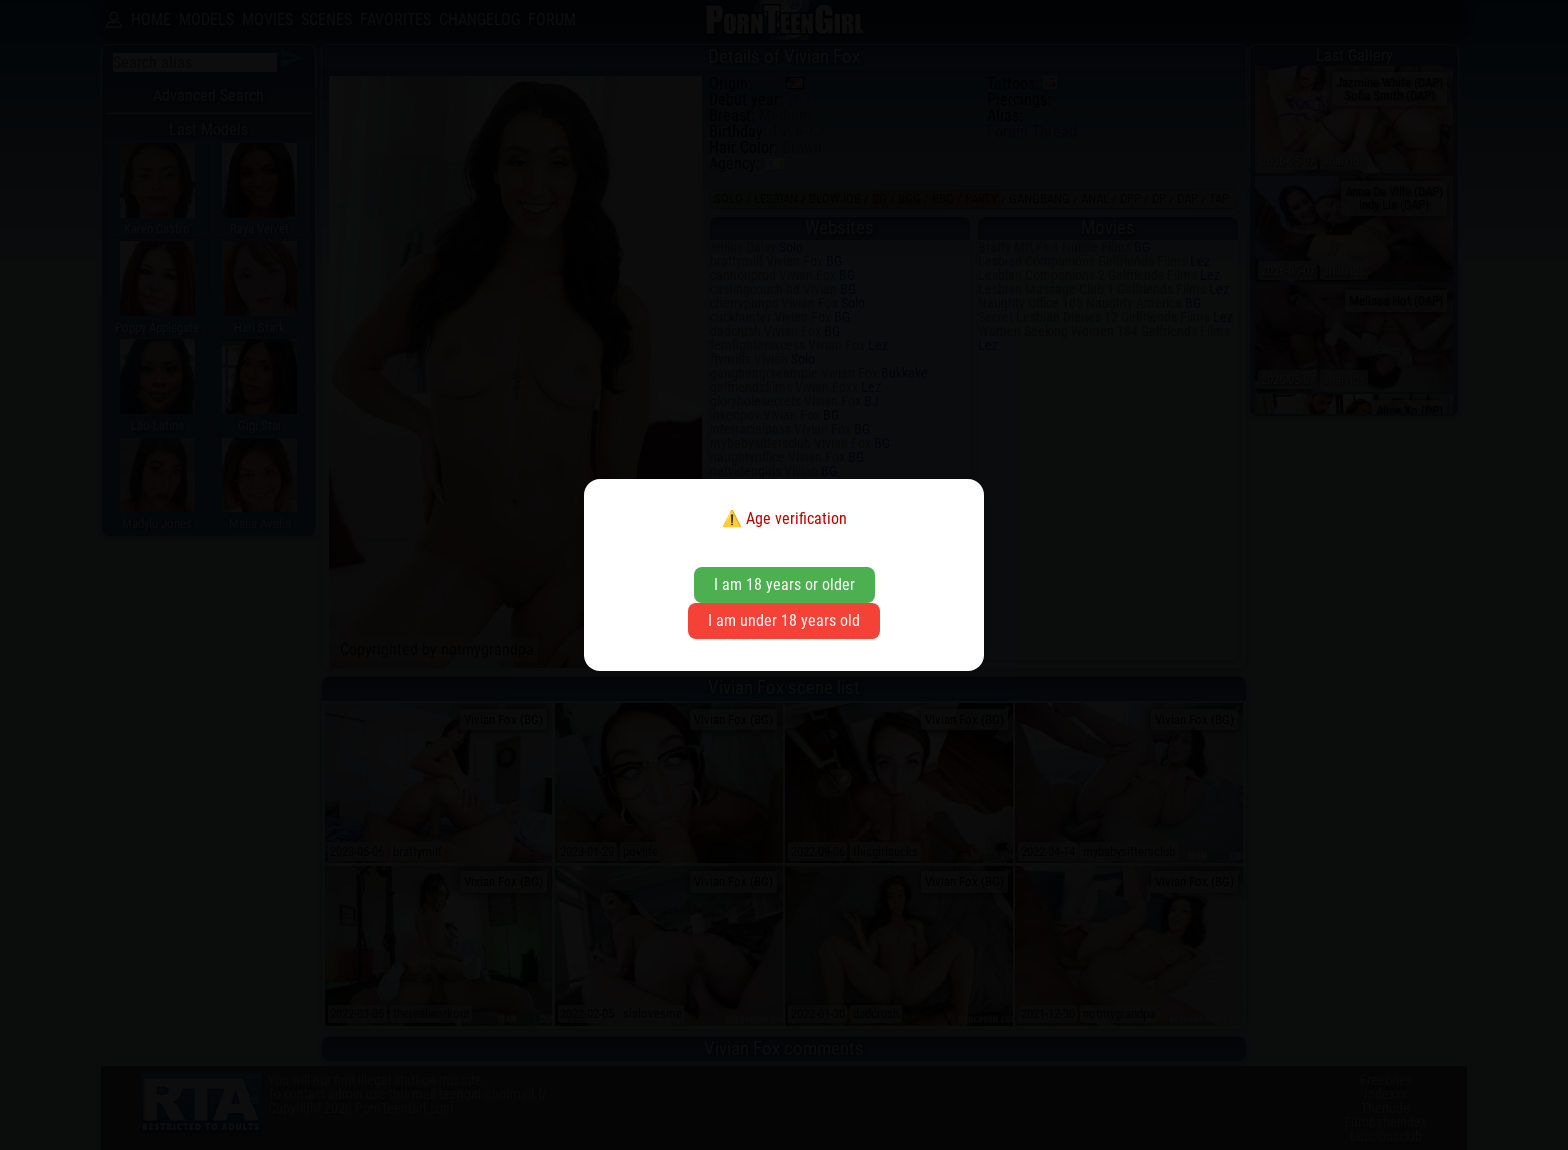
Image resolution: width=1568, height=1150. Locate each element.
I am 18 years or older (784, 584)
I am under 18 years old (784, 620)
